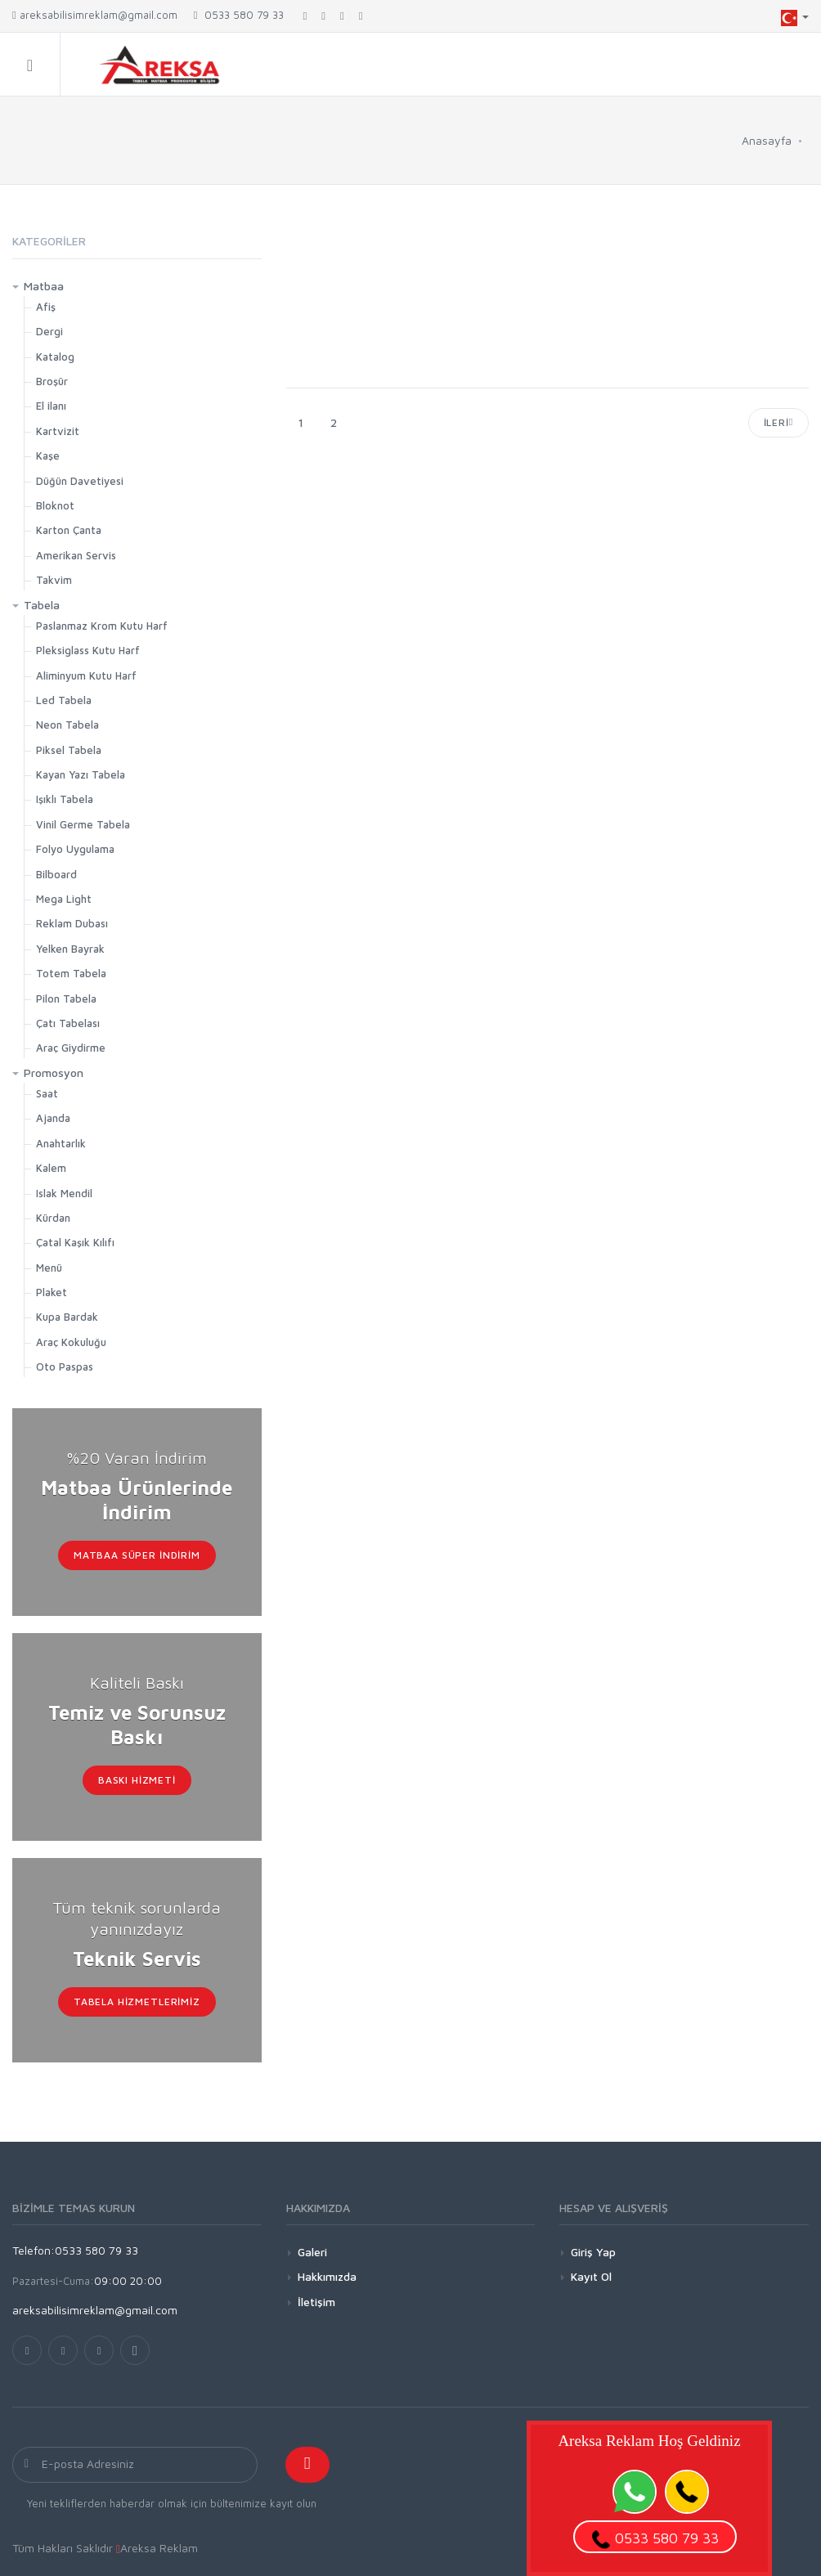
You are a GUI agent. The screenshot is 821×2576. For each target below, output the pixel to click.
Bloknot (55, 505)
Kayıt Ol (591, 2276)
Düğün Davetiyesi (79, 480)
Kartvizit (57, 431)
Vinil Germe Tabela (83, 824)
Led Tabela (64, 700)
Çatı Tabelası (68, 1023)
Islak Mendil (64, 1193)
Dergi (49, 331)
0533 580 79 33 (239, 14)
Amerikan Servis (76, 555)
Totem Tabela (71, 973)
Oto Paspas (64, 1366)
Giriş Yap (593, 2252)
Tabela (42, 605)
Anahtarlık (61, 1143)
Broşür (52, 381)
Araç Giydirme (70, 1047)
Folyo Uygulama (75, 848)
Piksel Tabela (68, 749)
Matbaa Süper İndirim (137, 1555)
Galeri (312, 2252)
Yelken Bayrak (70, 948)
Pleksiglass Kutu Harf (88, 650)
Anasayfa (767, 140)
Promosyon (53, 1072)
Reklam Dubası (72, 923)
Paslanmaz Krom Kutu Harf (102, 625)
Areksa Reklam (159, 2548)
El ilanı (51, 405)
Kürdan (53, 1217)
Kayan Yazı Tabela (80, 774)
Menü (49, 1267)
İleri (778, 422)
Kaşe (48, 455)
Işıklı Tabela (64, 799)
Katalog (55, 356)
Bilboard (56, 874)
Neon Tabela (67, 724)
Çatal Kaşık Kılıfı (75, 1242)
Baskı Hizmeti (137, 1780)
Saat (47, 1093)
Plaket (51, 1292)
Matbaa (44, 286)
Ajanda (53, 1117)
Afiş (46, 306)
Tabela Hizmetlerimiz (137, 2001)
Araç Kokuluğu (71, 1342)
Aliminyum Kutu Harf (86, 675)
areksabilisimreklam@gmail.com (94, 14)
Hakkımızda (327, 2276)
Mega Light (64, 898)
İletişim (316, 2302)
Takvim (54, 579)
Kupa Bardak (67, 1316)
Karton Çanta (68, 529)
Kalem (51, 1167)
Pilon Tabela (66, 998)
